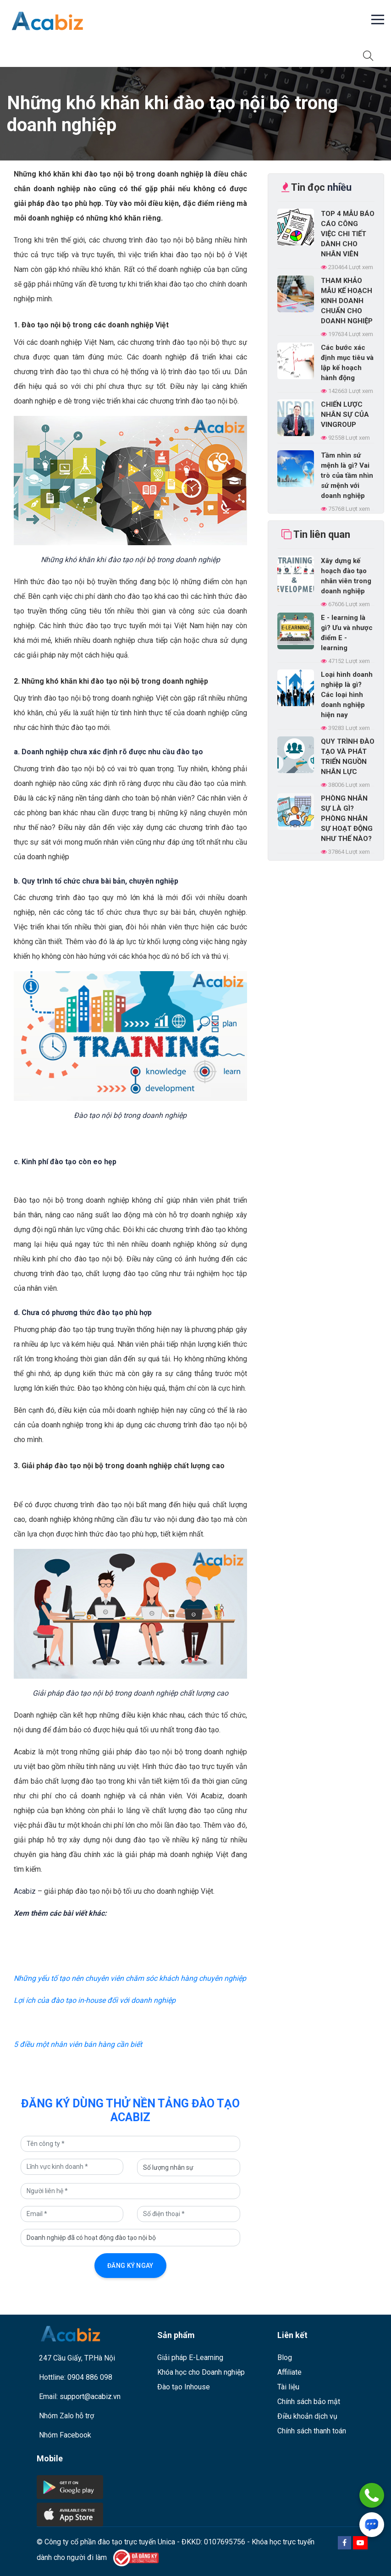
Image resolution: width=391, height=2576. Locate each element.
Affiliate (289, 2372)
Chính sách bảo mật (308, 2401)
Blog (284, 2357)
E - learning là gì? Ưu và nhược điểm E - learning (347, 633)
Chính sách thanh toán (311, 2431)
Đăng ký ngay (130, 2265)
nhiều (339, 187)
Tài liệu (288, 2387)
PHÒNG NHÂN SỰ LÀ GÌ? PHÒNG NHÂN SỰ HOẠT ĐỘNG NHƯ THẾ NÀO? (347, 818)
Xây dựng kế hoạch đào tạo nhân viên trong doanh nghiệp (346, 576)
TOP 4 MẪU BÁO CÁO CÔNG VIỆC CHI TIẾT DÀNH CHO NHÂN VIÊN (347, 234)
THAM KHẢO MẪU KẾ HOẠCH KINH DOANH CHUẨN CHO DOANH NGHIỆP (347, 300)
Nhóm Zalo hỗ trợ (66, 2415)
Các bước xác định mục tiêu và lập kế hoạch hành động (347, 362)
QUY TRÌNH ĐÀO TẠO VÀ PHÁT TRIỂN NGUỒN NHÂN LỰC (347, 756)
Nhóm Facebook (65, 2435)
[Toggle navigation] (19, 55)
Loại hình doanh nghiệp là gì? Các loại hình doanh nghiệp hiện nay (347, 694)
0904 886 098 (89, 2377)
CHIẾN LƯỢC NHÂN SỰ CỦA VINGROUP (345, 414)
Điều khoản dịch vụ (307, 2416)
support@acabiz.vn (90, 2396)
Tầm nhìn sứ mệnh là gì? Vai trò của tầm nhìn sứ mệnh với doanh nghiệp (347, 475)
